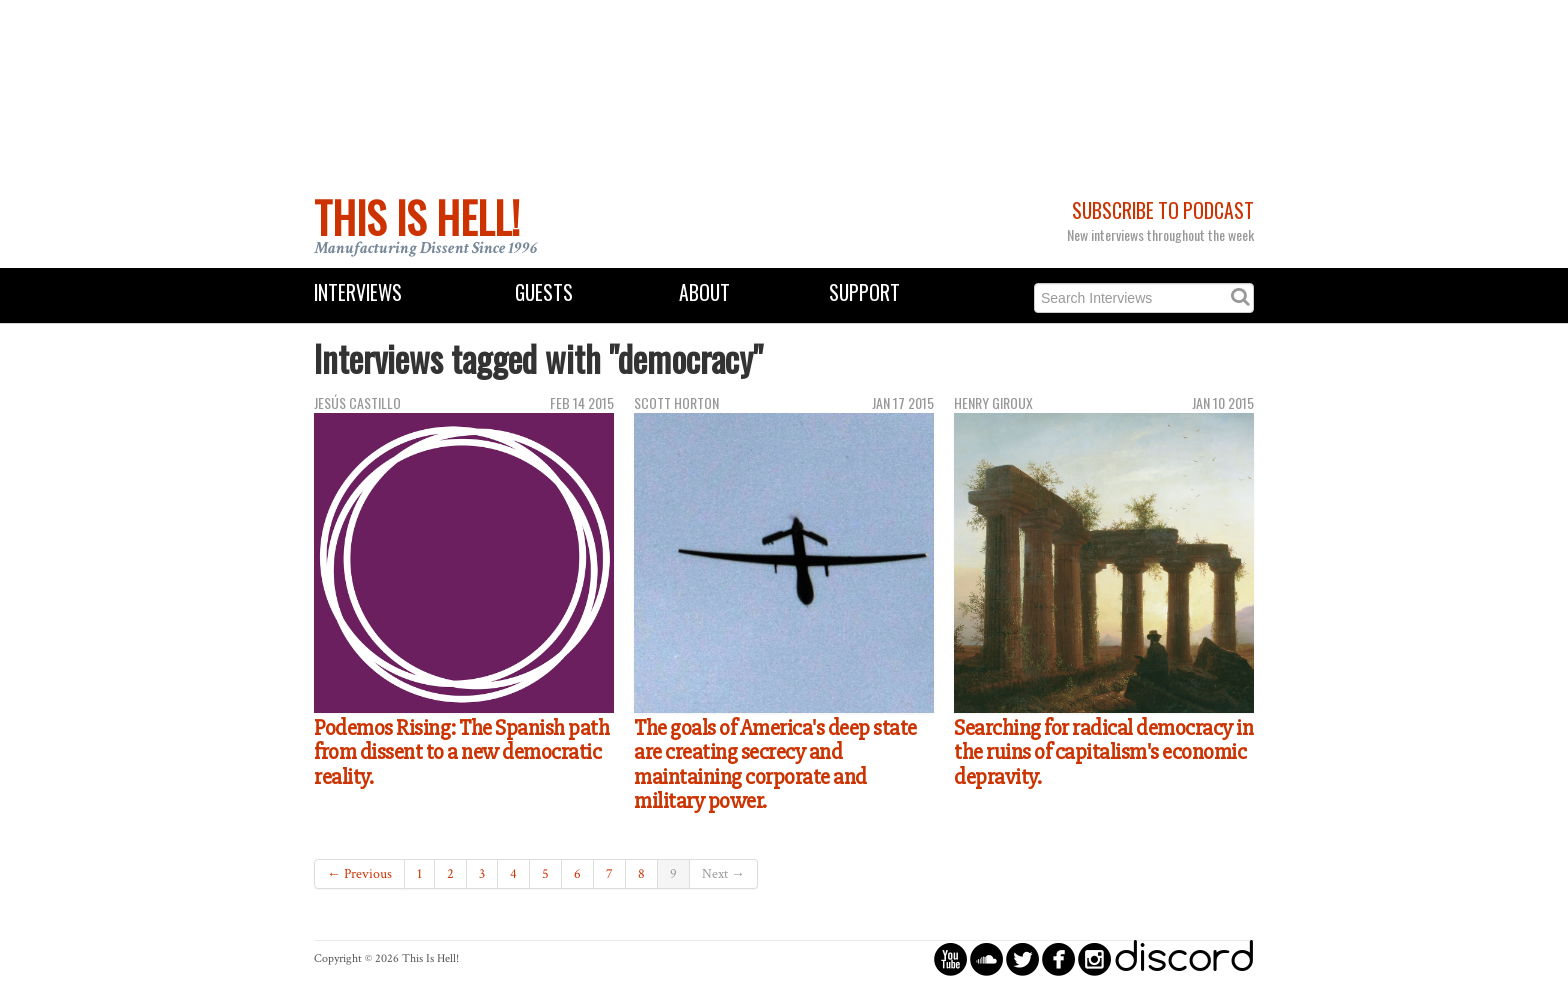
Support (864, 292)
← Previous (359, 874)
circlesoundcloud (986, 958)
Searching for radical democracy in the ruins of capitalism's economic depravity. (1103, 752)
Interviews (358, 292)
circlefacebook (1058, 958)
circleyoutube (950, 958)
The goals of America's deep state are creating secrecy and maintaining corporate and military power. (775, 765)
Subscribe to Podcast (1163, 210)
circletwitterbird (1022, 958)
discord (1184, 958)
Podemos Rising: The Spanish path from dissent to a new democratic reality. (461, 752)
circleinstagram (1094, 958)
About (704, 292)
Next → (723, 874)
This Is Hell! (417, 217)
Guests (544, 292)
